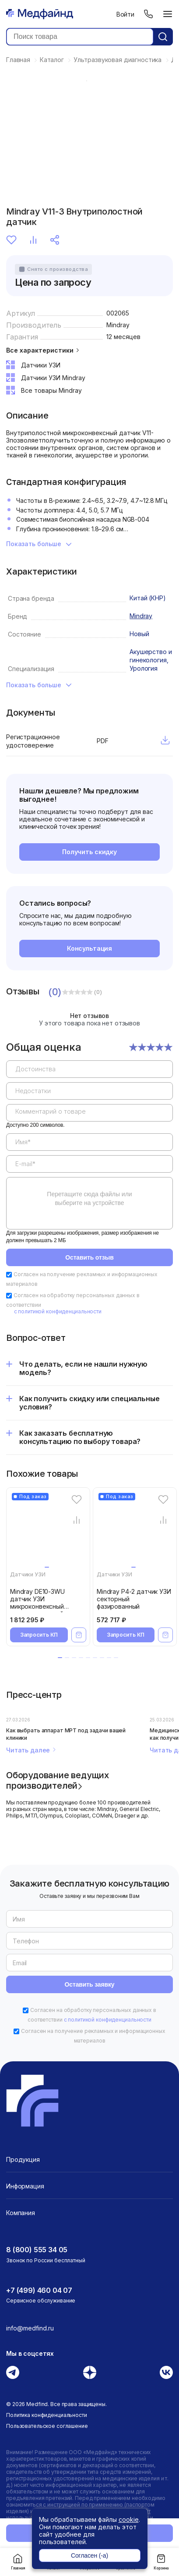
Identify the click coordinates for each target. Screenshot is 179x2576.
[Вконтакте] (166, 2372)
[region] (89, 1141)
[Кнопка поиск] (162, 36)
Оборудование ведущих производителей (57, 1779)
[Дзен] (89, 2372)
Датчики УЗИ (28, 1574)
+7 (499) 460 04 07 (39, 2290)
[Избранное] (76, 1499)
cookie (129, 2519)
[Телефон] (148, 14)
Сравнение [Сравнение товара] (33, 240)
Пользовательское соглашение (47, 2426)
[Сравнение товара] (76, 1520)
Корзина (161, 2561)
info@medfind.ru (30, 2328)
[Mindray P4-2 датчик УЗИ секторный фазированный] (136, 1532)
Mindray (118, 325)
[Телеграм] (12, 2372)
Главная (18, 2561)
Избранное (11, 240)
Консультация (89, 948)
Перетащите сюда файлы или (89, 1198)
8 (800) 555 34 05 (36, 2249)
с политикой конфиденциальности (58, 1311)
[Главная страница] (39, 14)
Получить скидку (89, 851)
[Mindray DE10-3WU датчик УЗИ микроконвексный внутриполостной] (50, 1532)
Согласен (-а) (89, 2555)
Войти (125, 14)
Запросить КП (39, 1634)
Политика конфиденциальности (46, 2415)
